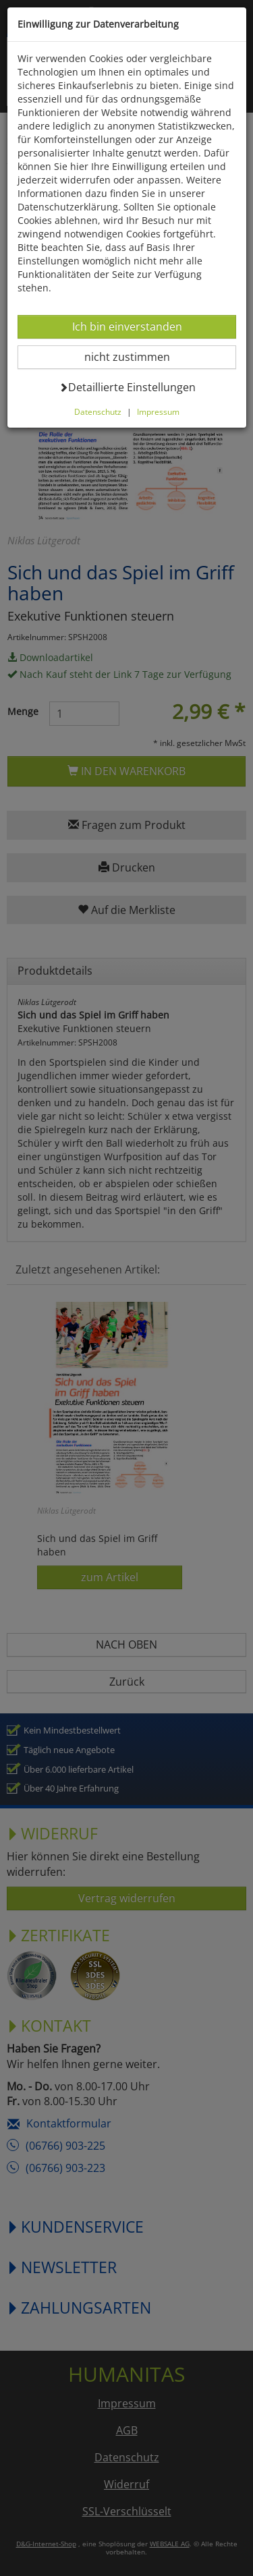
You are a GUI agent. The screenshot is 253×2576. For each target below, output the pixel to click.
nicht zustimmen (135, 356)
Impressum (158, 411)
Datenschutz (97, 411)
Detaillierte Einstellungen (127, 387)
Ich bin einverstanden (127, 326)
